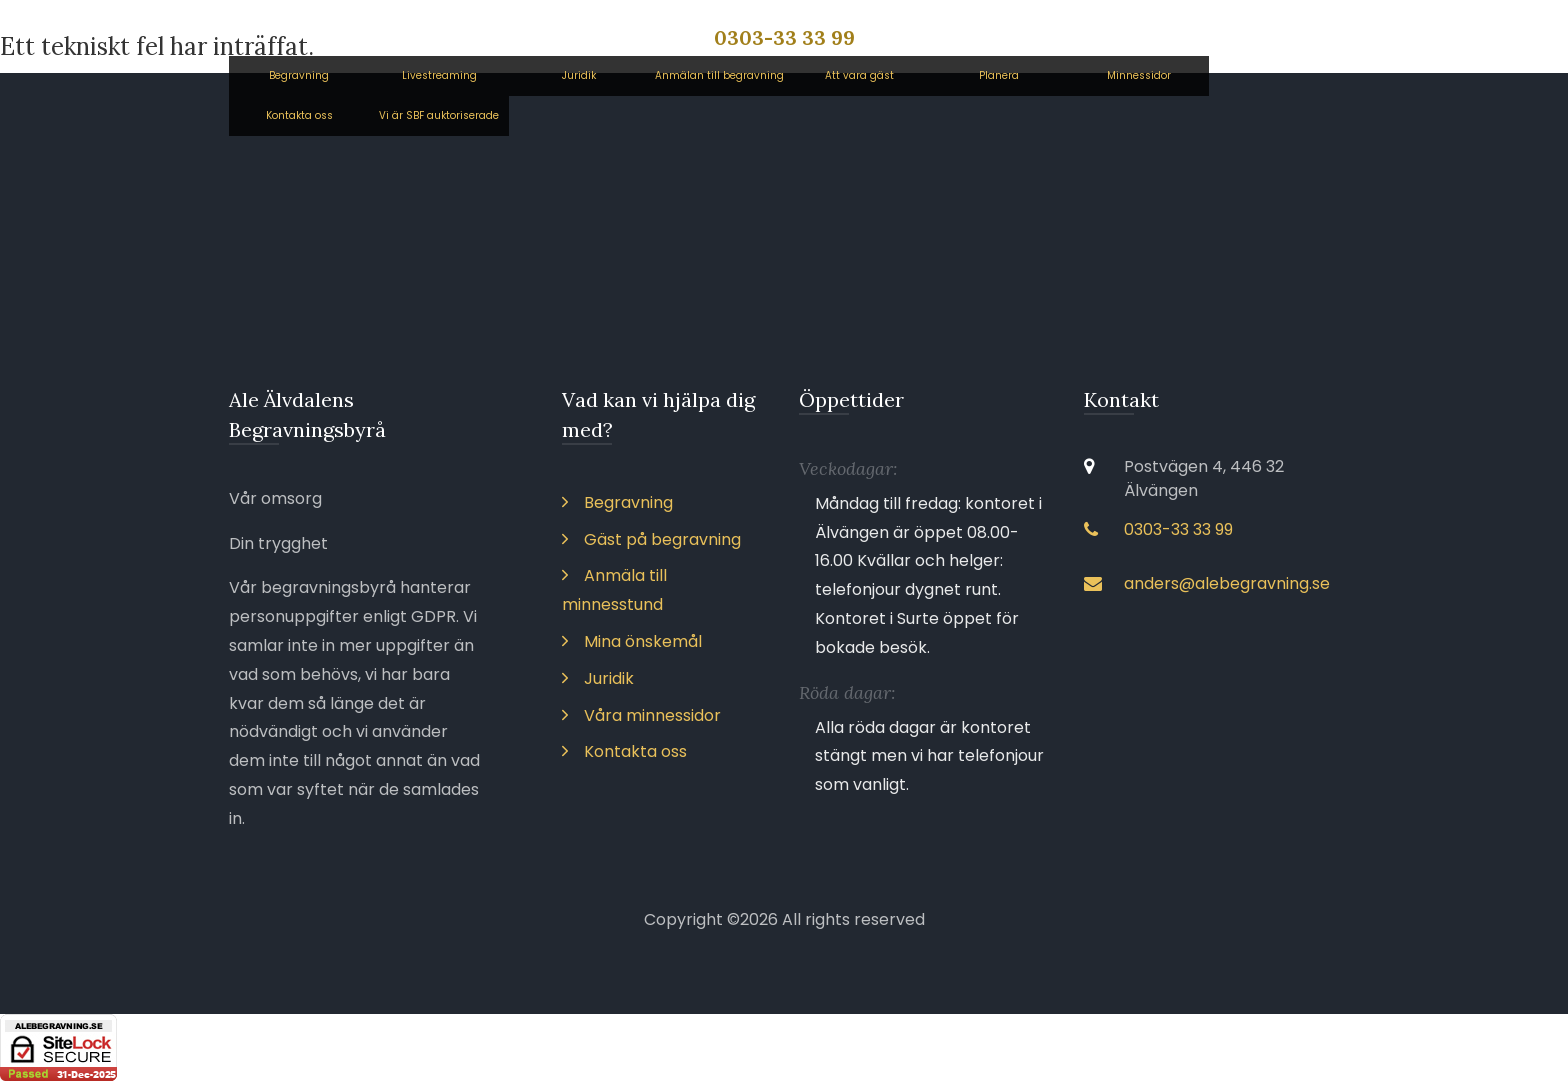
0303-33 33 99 (784, 37)
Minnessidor (1139, 75)
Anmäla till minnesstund (614, 590)
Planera (999, 75)
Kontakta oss (299, 115)
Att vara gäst (859, 75)
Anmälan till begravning (719, 75)
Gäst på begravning (651, 539)
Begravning (299, 75)
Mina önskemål (632, 641)
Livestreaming (439, 75)
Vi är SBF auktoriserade (439, 115)
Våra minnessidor (641, 715)
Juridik (579, 75)
